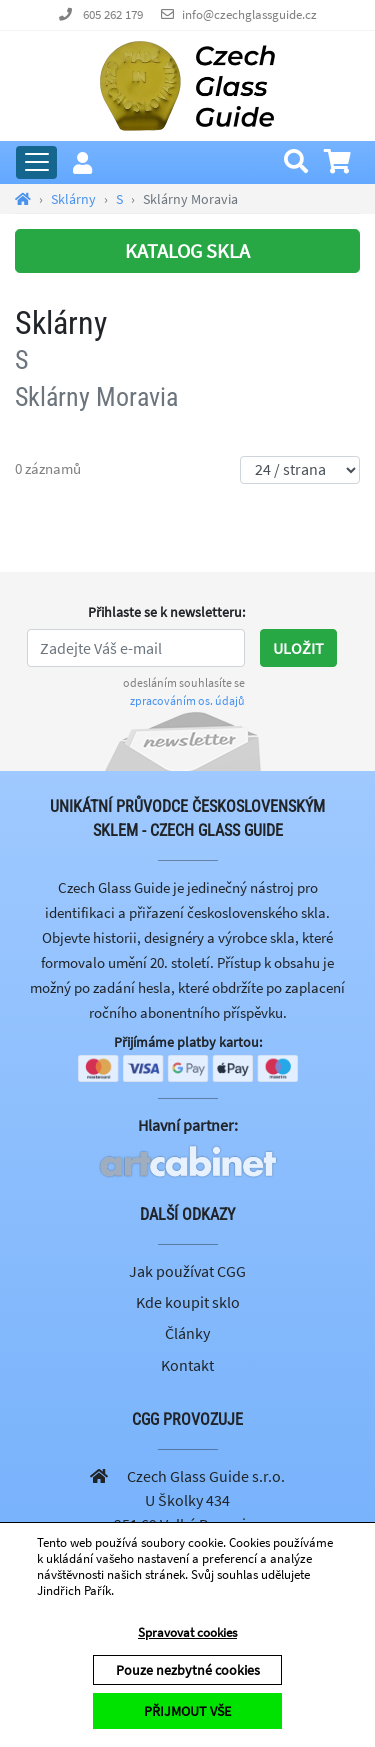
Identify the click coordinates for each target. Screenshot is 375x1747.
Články (187, 1333)
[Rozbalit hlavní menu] (36, 162)
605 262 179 (113, 14)
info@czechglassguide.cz (249, 14)
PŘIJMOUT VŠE (187, 1711)
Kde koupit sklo (188, 1302)
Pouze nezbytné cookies (188, 1670)
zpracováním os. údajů (187, 700)
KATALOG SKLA (187, 250)
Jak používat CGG (187, 1271)
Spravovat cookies (187, 1632)
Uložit (298, 648)
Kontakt (187, 1365)
